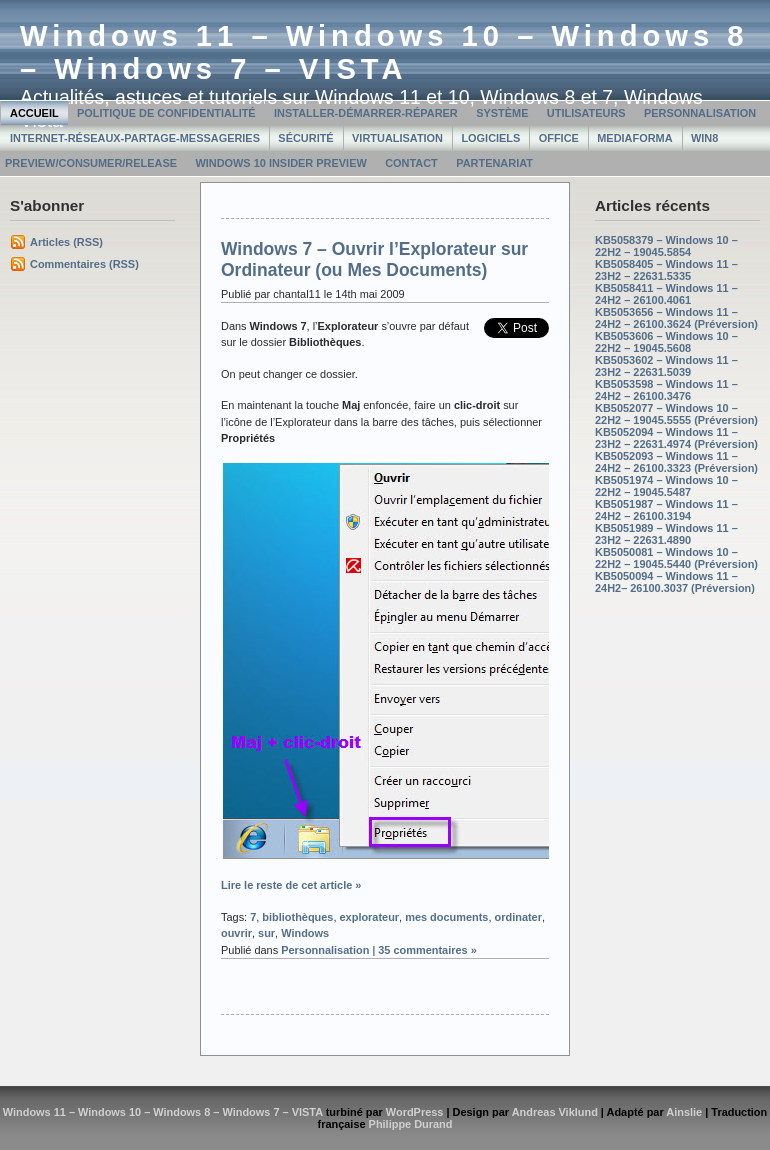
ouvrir (236, 933)
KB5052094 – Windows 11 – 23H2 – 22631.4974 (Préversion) (676, 438)
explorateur (370, 917)
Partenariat (494, 163)
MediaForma (634, 138)
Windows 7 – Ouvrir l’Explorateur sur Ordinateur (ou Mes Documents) (374, 259)
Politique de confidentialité (166, 113)
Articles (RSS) (66, 242)
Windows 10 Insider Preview (280, 163)
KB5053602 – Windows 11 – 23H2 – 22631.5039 (666, 366)
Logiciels (490, 138)
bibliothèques (297, 917)
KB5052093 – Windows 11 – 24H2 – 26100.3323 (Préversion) (676, 462)
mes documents (446, 917)
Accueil (34, 113)
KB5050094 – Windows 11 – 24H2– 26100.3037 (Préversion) (675, 582)
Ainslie (684, 1112)
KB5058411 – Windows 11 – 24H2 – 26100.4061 (666, 294)
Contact (411, 163)
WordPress (415, 1112)
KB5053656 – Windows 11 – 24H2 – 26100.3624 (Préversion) (676, 318)
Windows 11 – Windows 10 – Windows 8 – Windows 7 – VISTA (384, 52)
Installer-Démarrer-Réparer (366, 113)
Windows (305, 933)
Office (559, 138)
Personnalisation (700, 113)
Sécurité (305, 138)
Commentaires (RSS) (84, 264)
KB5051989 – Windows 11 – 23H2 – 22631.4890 (666, 534)
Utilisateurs (586, 113)
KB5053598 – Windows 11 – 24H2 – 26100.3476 (666, 390)
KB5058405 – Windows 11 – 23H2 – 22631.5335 (666, 270)
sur (266, 933)
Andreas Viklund (555, 1112)
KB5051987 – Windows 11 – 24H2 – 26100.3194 (666, 510)
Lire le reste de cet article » (291, 885)
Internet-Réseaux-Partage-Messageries (135, 138)
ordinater (518, 917)
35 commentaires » (427, 950)
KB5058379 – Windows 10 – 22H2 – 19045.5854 (666, 246)
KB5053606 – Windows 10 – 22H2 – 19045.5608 (666, 342)
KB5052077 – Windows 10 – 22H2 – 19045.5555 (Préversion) (676, 414)
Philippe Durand (411, 1124)
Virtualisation (397, 138)
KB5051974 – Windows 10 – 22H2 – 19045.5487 (666, 486)
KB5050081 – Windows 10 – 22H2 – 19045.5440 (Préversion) (676, 558)
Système (502, 113)
